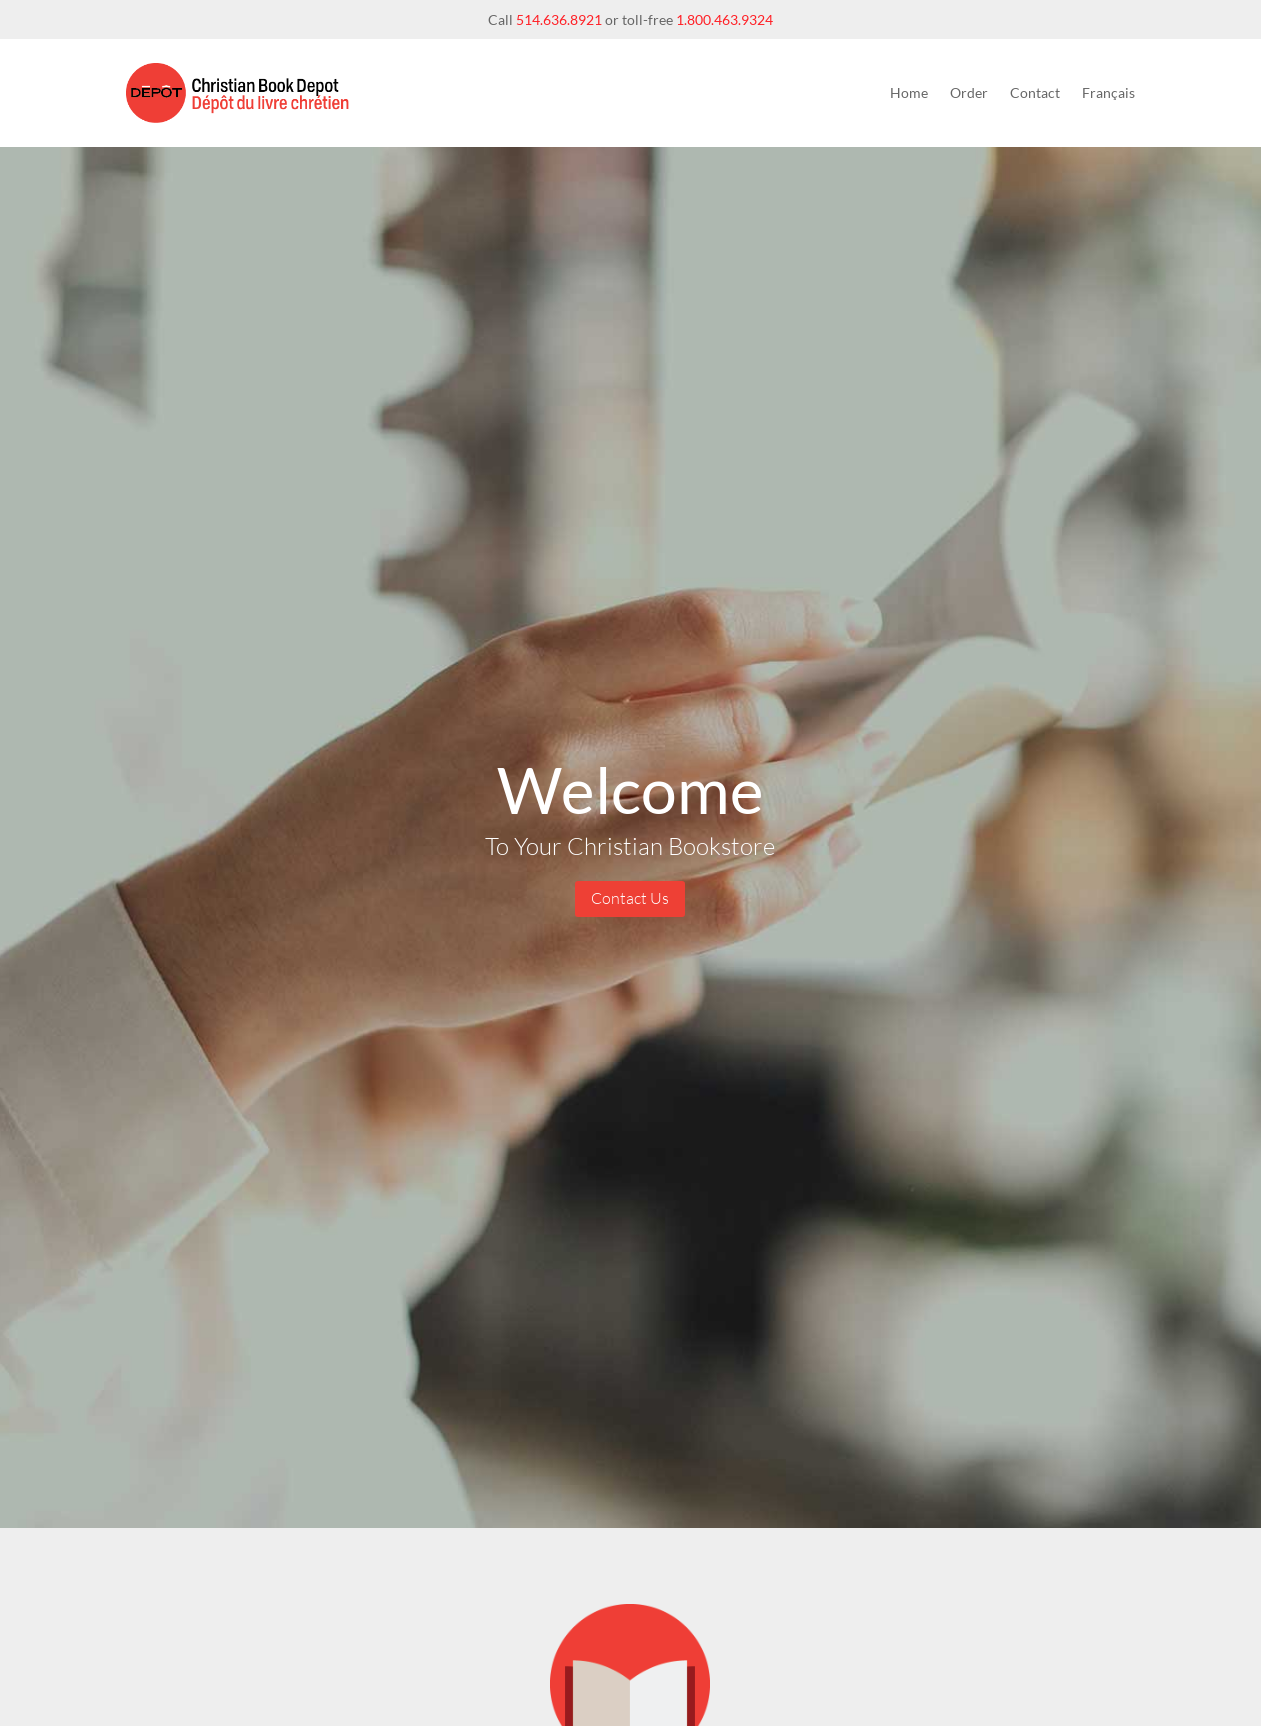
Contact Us (630, 898)
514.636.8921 (559, 19)
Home (909, 92)
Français (1108, 92)
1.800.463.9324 (724, 19)
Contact (1035, 92)
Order (969, 92)
